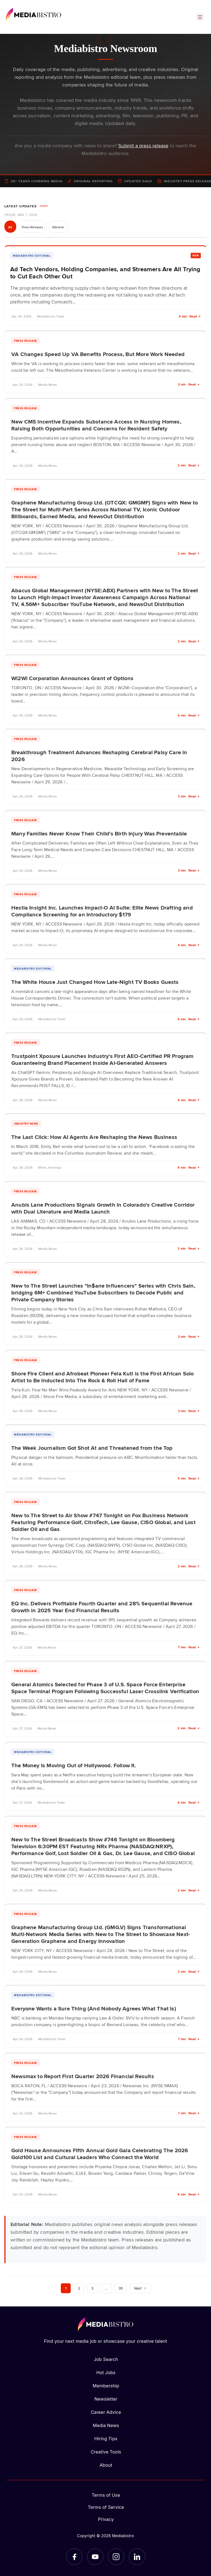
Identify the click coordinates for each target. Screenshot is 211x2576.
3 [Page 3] (92, 2288)
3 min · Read (189, 384)
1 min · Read (189, 2112)
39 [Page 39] (121, 2288)
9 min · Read (189, 1167)
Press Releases (32, 227)
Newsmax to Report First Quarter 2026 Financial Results (82, 2076)
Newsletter (105, 2399)
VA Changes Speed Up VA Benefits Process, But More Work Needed (98, 354)
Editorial (58, 227)
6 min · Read (189, 1018)
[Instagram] (116, 2556)
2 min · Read (189, 465)
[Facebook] (74, 2556)
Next (140, 2288)
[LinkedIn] (137, 2556)
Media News (106, 2425)
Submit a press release (143, 145)
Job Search (106, 2359)
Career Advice (106, 2412)
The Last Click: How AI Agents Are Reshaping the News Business (94, 1136)
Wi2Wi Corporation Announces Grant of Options (72, 678)
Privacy (106, 2519)
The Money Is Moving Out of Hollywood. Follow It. (73, 1765)
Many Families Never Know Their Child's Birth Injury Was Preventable (99, 833)
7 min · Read (189, 1647)
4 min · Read (190, 316)
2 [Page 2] (79, 2288)
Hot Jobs (106, 2372)
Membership (106, 2385)
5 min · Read (189, 1478)
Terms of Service (106, 2507)
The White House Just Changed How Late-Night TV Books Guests (95, 981)
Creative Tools (106, 2452)
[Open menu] (200, 17)
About (106, 2465)
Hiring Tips (105, 2438)
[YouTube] (95, 2556)
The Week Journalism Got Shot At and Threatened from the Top (92, 1447)
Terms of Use (106, 2495)
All (10, 227)
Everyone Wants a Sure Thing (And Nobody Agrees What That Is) (93, 2008)
